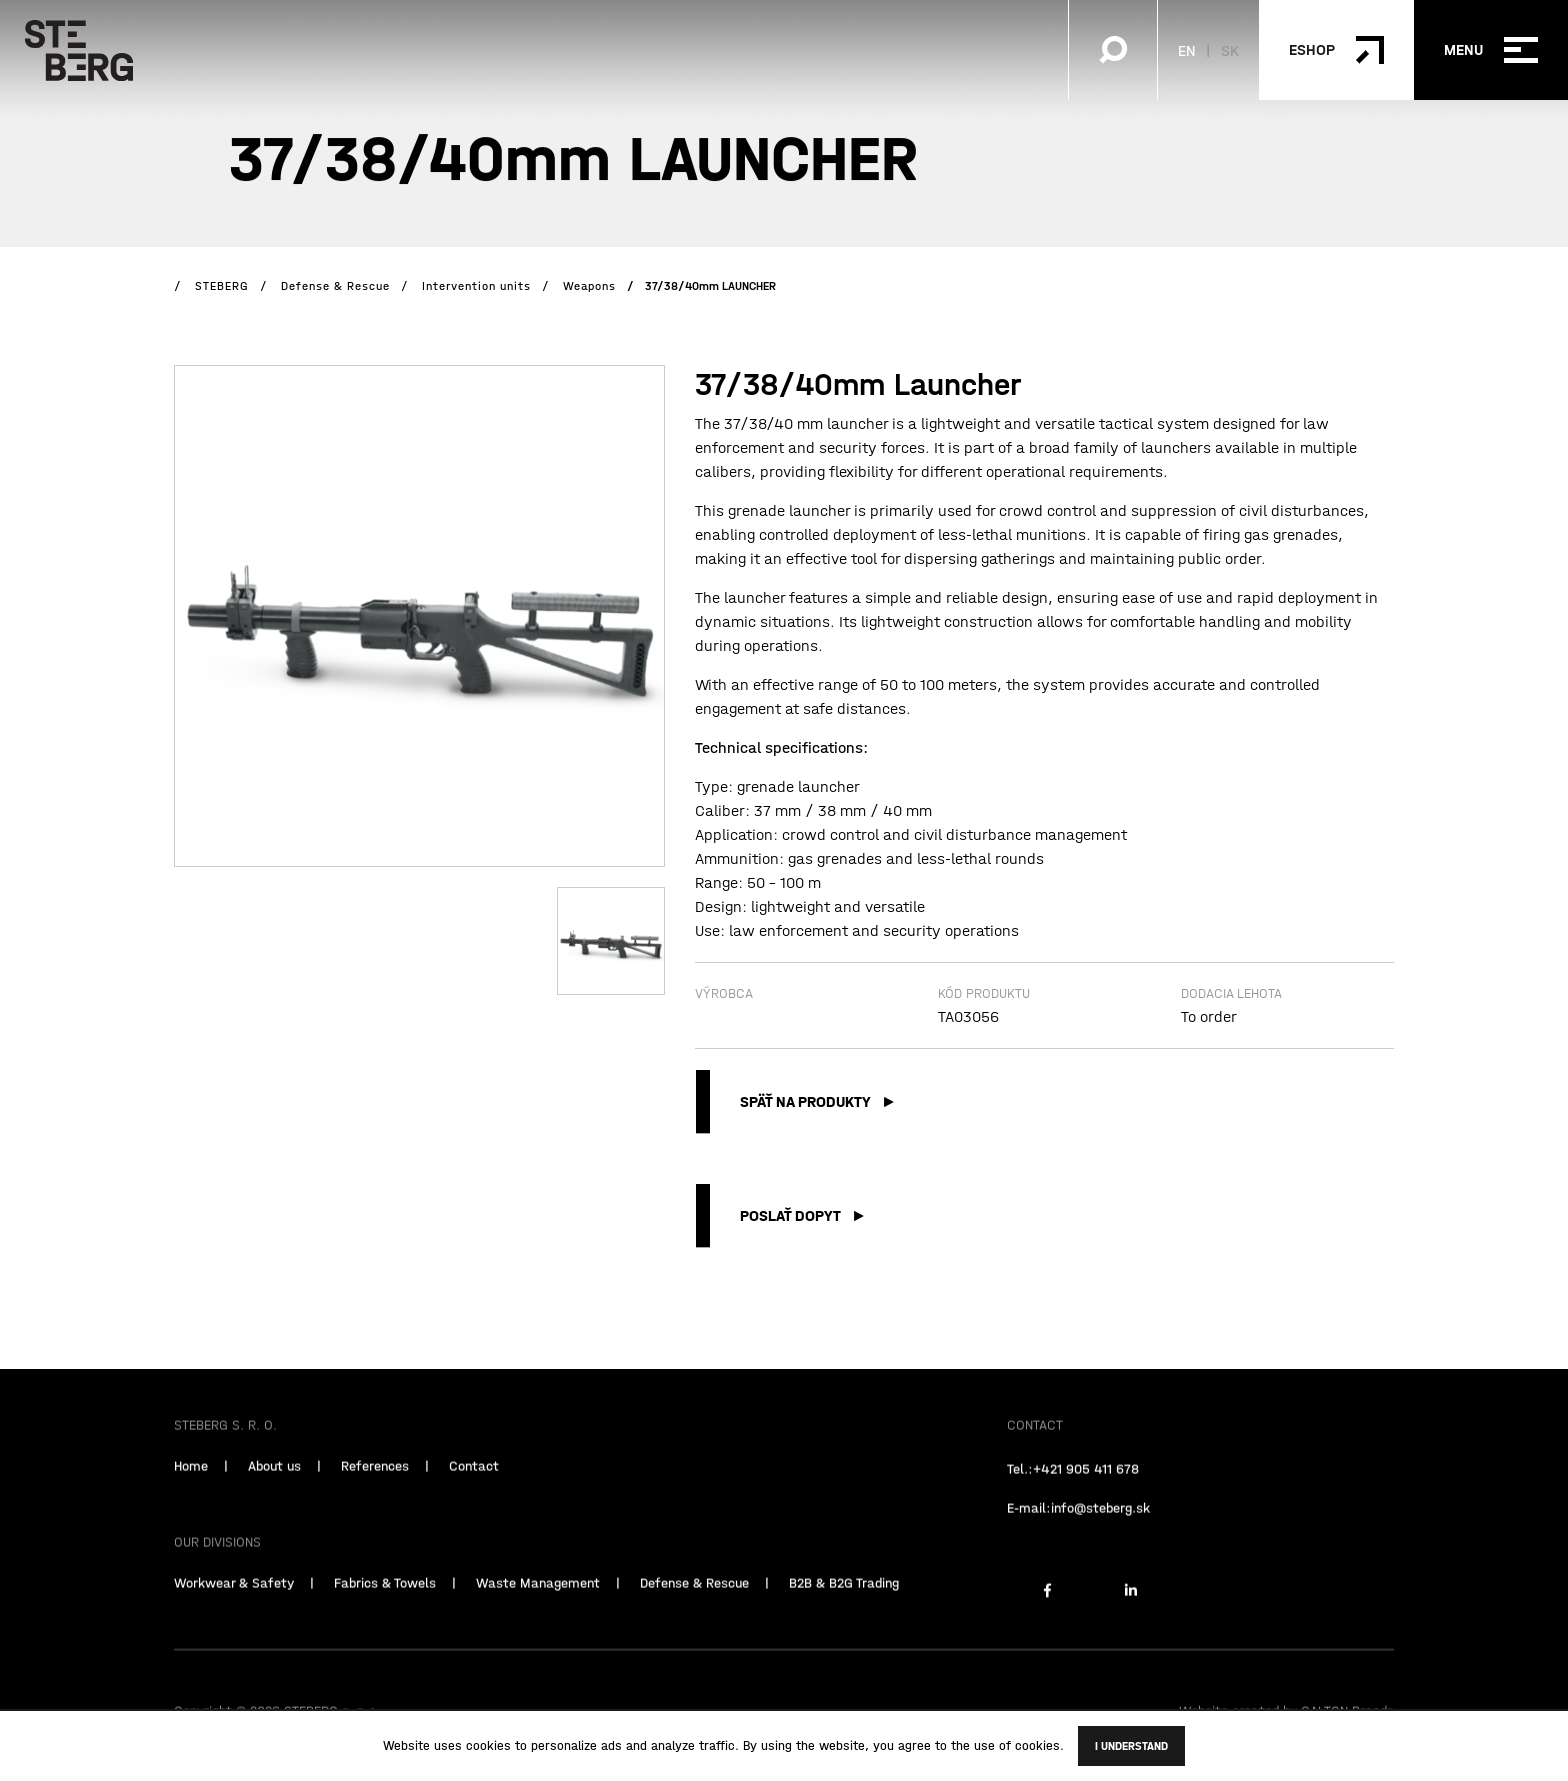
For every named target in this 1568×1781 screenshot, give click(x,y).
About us (274, 1501)
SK (1230, 50)
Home (191, 1501)
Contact (474, 1501)
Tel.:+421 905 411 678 (1073, 1504)
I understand (1131, 1746)
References (375, 1501)
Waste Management (538, 1618)
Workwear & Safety (234, 1618)
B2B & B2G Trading (844, 1618)
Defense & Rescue (694, 1618)
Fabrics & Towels (385, 1618)
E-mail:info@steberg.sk (1078, 1543)
